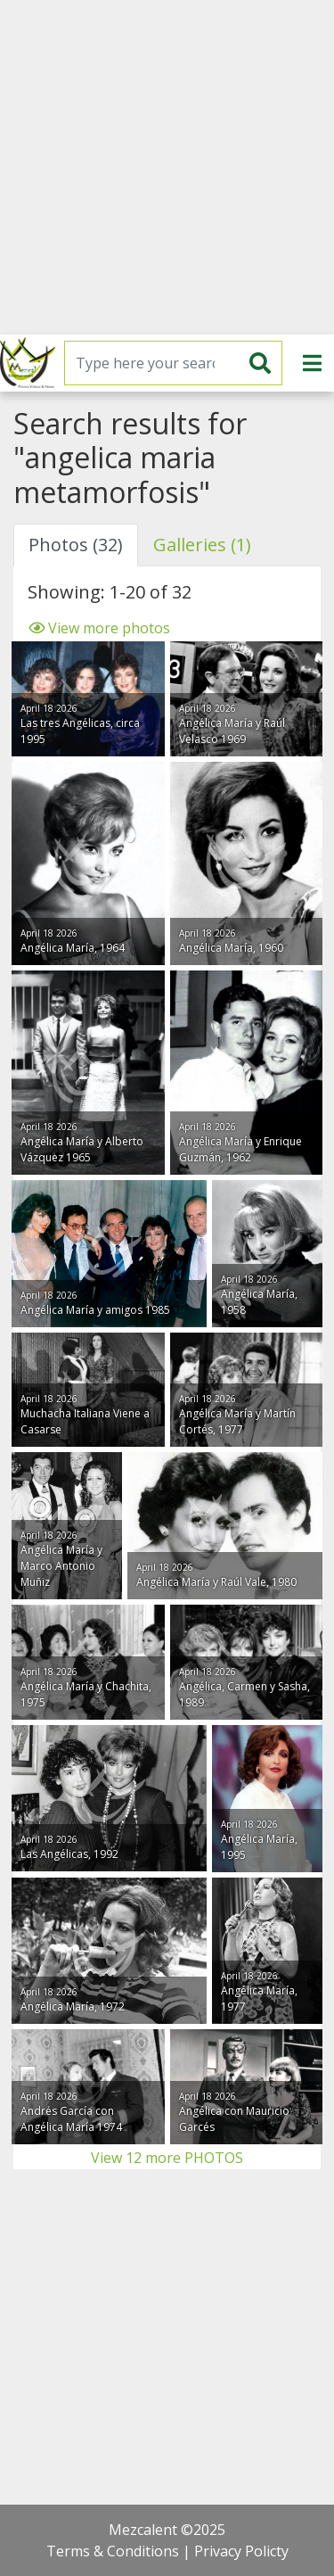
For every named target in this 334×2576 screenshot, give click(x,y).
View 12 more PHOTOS (167, 2157)
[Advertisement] (167, 167)
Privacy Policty (241, 2551)
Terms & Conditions (112, 2551)
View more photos (99, 628)
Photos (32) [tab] (76, 545)
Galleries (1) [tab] (202, 545)
